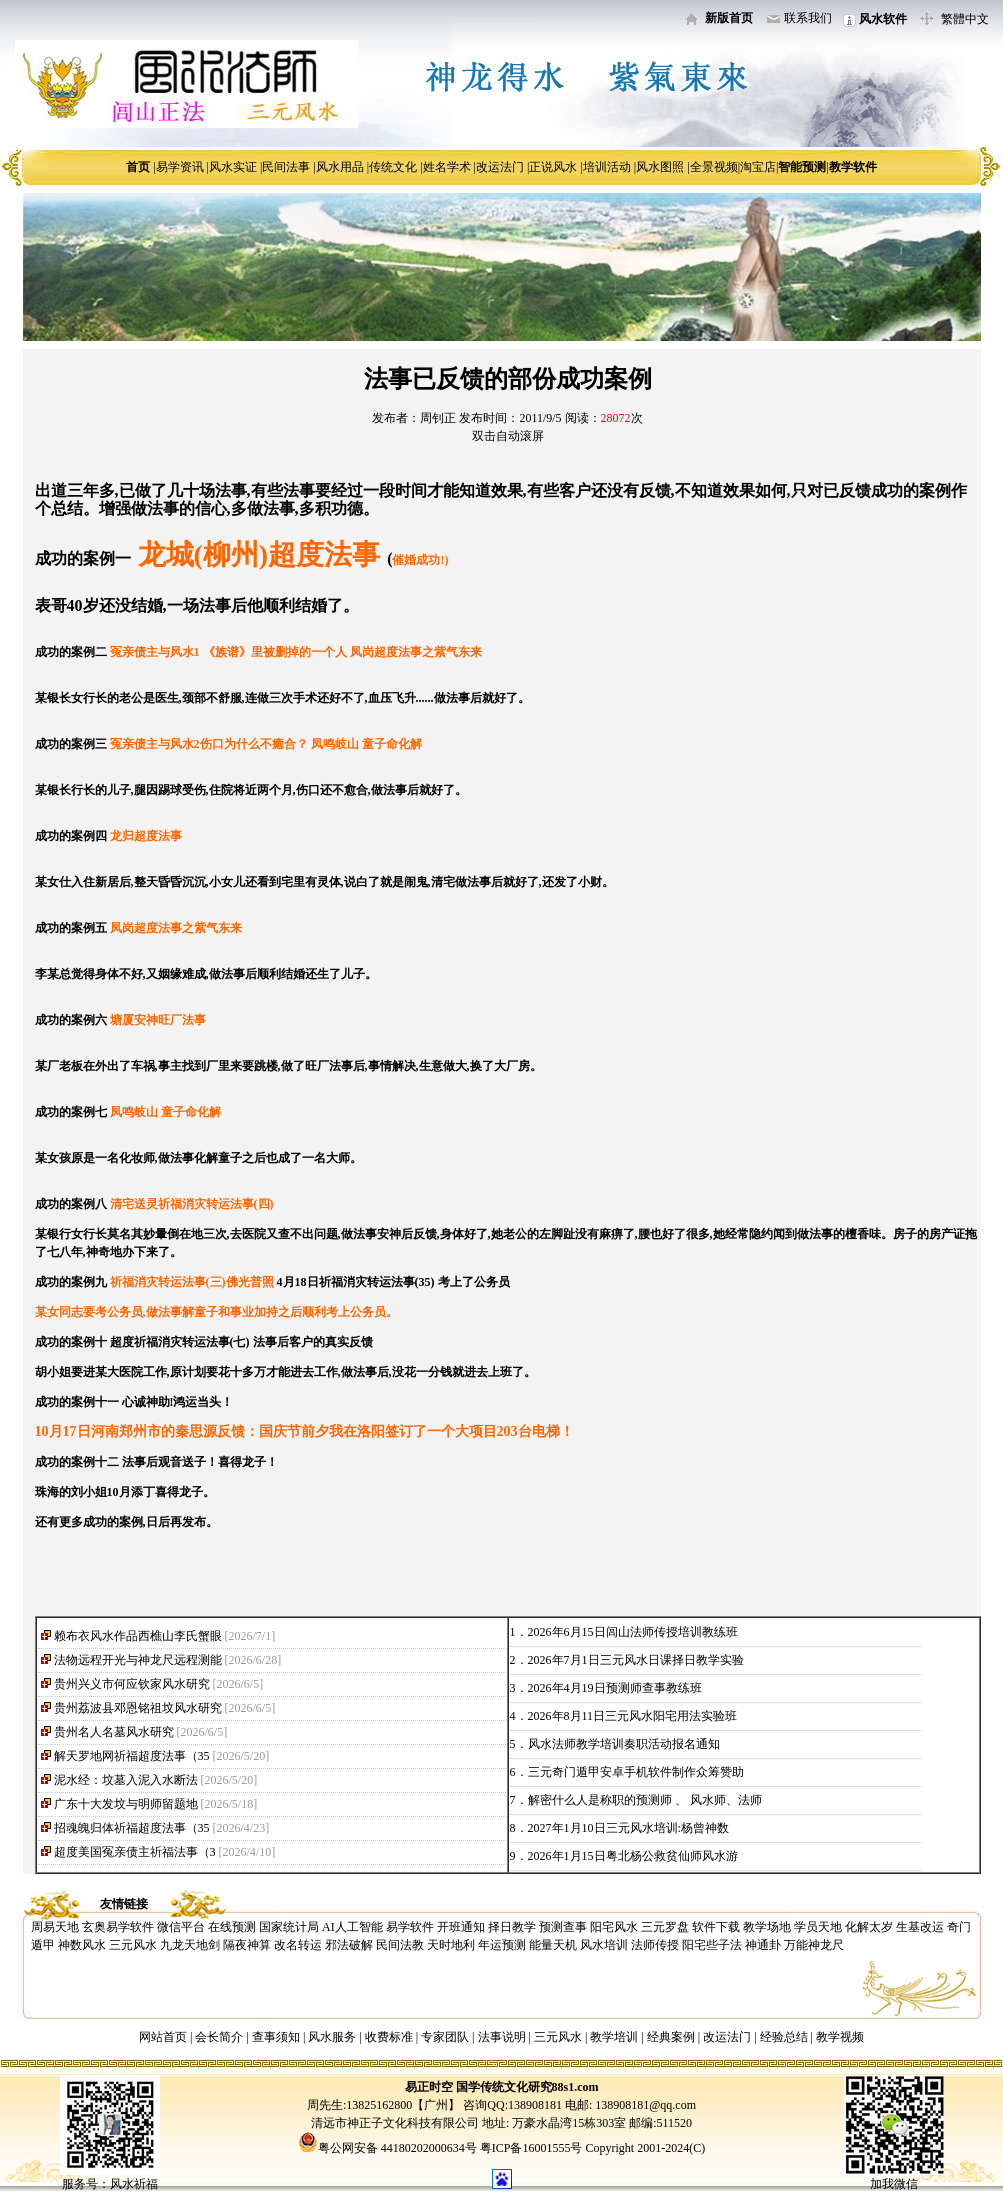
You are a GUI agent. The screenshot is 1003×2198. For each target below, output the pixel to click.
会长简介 (220, 2037)
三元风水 (133, 1945)
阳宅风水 (614, 1927)
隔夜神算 (247, 1945)
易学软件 (410, 1927)
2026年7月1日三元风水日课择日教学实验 (636, 1660)
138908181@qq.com (644, 2105)
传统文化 (393, 167)
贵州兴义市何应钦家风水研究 (132, 1684)
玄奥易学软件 (118, 1927)
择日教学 (512, 1927)
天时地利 (451, 1945)
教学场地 (767, 1927)
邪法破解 (349, 1945)
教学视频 (840, 2037)
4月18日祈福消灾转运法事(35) (356, 1282)
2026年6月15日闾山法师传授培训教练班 (633, 1632)
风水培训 (604, 1945)
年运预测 (502, 1945)
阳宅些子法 (712, 1945)
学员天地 (818, 1927)
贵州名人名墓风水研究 (114, 1732)
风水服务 (332, 2037)
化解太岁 (869, 1927)
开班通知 (461, 1927)
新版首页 (729, 18)
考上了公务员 (474, 1282)
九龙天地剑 (190, 1945)
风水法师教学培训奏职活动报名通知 (624, 1744)
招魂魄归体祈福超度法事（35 (132, 1828)
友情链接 (124, 1904)
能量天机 (553, 1945)
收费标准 (389, 2037)
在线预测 (232, 1927)
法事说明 (502, 2037)
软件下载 (716, 1927)
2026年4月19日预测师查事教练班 (615, 1688)
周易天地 (55, 1927)
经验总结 (784, 2037)
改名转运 (298, 1945)
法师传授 (655, 1945)
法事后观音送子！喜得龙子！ (200, 1462)
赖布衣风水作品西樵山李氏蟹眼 (138, 1636)
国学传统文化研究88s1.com (527, 2087)
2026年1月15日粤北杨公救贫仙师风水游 (633, 1856)
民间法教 (400, 1945)
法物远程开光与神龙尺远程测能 (138, 1660)
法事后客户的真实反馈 (313, 1342)
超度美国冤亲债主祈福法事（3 (135, 1852)
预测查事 (563, 1927)
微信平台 (181, 1927)
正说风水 (553, 167)
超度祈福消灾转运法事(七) (180, 1342)
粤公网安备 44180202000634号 (397, 2148)
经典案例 (671, 2037)
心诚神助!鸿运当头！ (178, 1402)
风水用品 (340, 167)
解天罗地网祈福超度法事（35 (132, 1756)
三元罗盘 (665, 1927)
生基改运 (920, 1927)
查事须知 (276, 2037)
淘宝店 (758, 167)
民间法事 (286, 167)
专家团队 (445, 2037)
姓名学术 (447, 167)
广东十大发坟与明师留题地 (126, 1804)
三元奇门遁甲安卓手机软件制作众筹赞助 (636, 1772)
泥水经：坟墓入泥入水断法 (126, 1780)
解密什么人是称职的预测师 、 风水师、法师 (645, 1800)
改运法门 (500, 167)
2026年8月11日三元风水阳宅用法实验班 (633, 1716)
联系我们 (808, 18)
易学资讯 (180, 167)
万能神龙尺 (814, 1945)
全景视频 (714, 167)
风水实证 (233, 167)
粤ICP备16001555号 (533, 2148)
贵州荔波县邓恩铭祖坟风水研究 (138, 1708)
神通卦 (763, 1945)
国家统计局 (289, 1927)
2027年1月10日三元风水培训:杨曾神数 (628, 1828)
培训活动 (607, 167)
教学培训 (614, 2037)
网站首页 (163, 2037)
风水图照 (660, 167)
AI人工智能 (352, 1927)
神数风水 (82, 1945)
